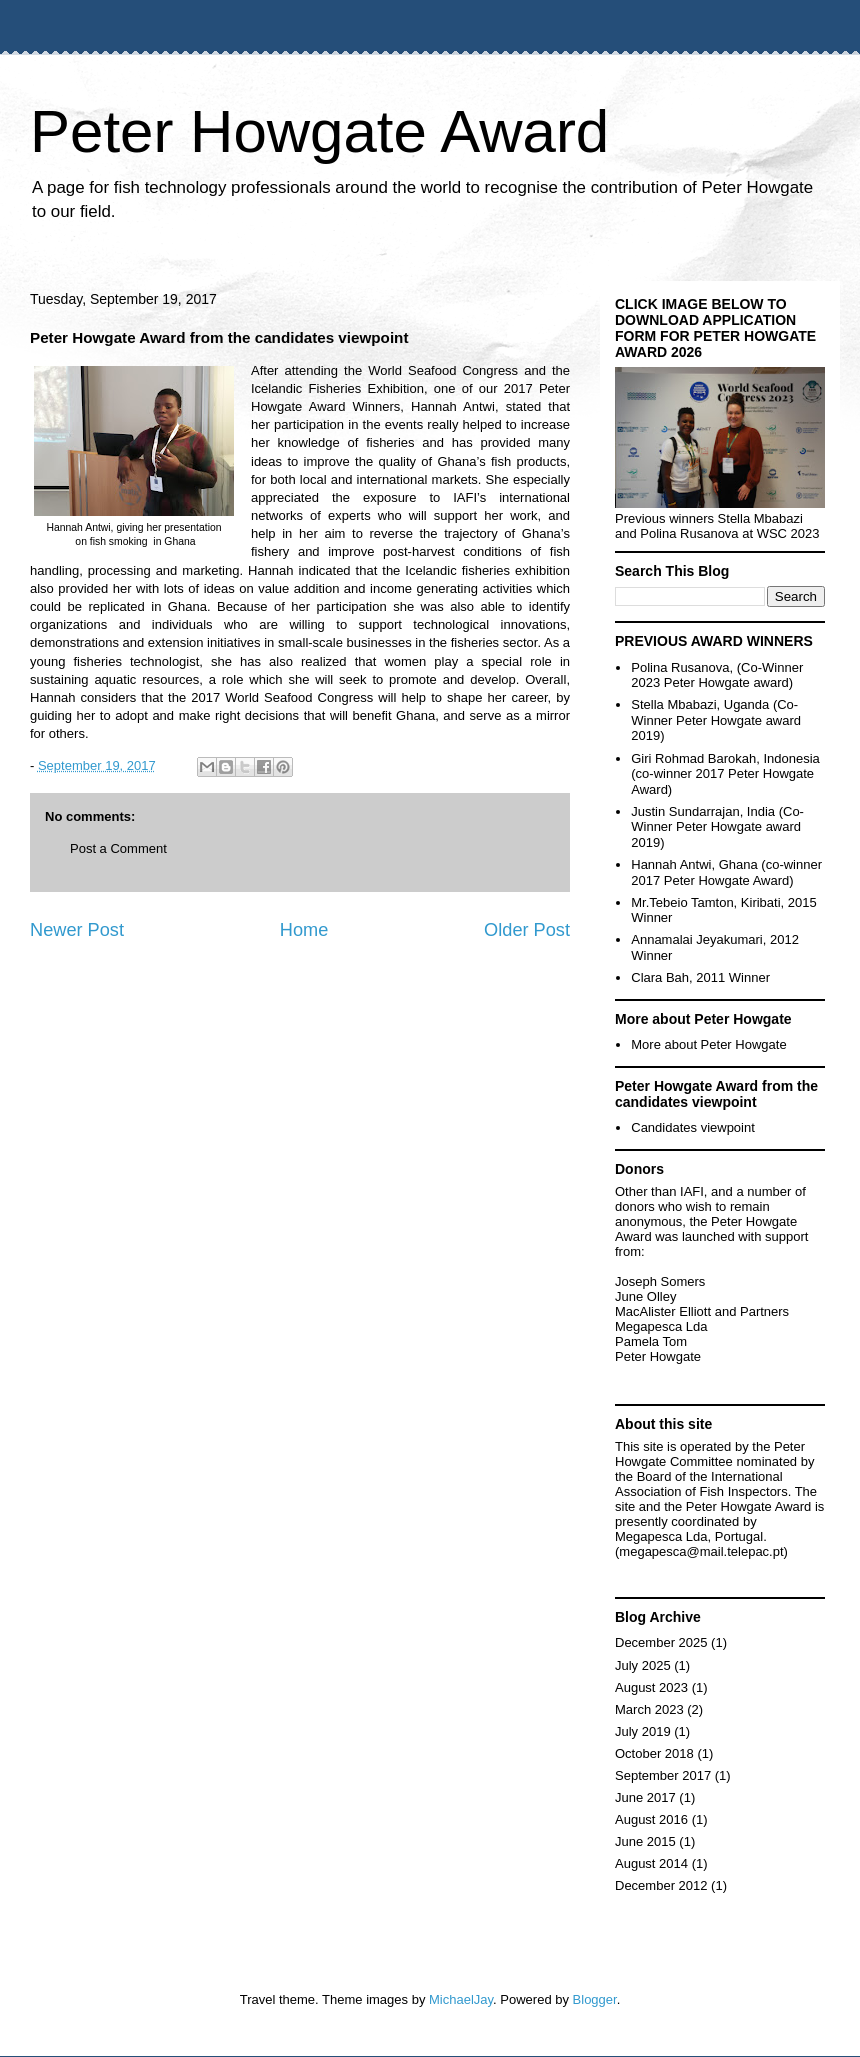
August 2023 (651, 1687)
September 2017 (663, 1775)
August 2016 (651, 1819)
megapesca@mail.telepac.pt (701, 1551)
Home (304, 930)
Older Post (527, 930)
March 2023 (649, 1709)
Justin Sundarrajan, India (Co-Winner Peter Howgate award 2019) (717, 827)
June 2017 (645, 1797)
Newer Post (77, 930)
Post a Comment (118, 848)
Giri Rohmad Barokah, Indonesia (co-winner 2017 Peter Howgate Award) (725, 774)
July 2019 (643, 1731)
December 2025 (661, 1642)
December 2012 (661, 1885)
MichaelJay (461, 1999)
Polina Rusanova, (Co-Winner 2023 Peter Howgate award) (717, 675)
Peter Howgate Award (319, 131)
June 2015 (645, 1841)
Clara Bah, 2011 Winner (700, 977)
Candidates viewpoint (693, 1127)
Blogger (595, 1999)
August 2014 (651, 1863)
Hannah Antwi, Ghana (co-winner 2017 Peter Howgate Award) (726, 872)
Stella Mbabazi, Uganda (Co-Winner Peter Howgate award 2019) (716, 720)
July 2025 (643, 1665)
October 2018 (654, 1753)
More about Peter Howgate (708, 1044)
